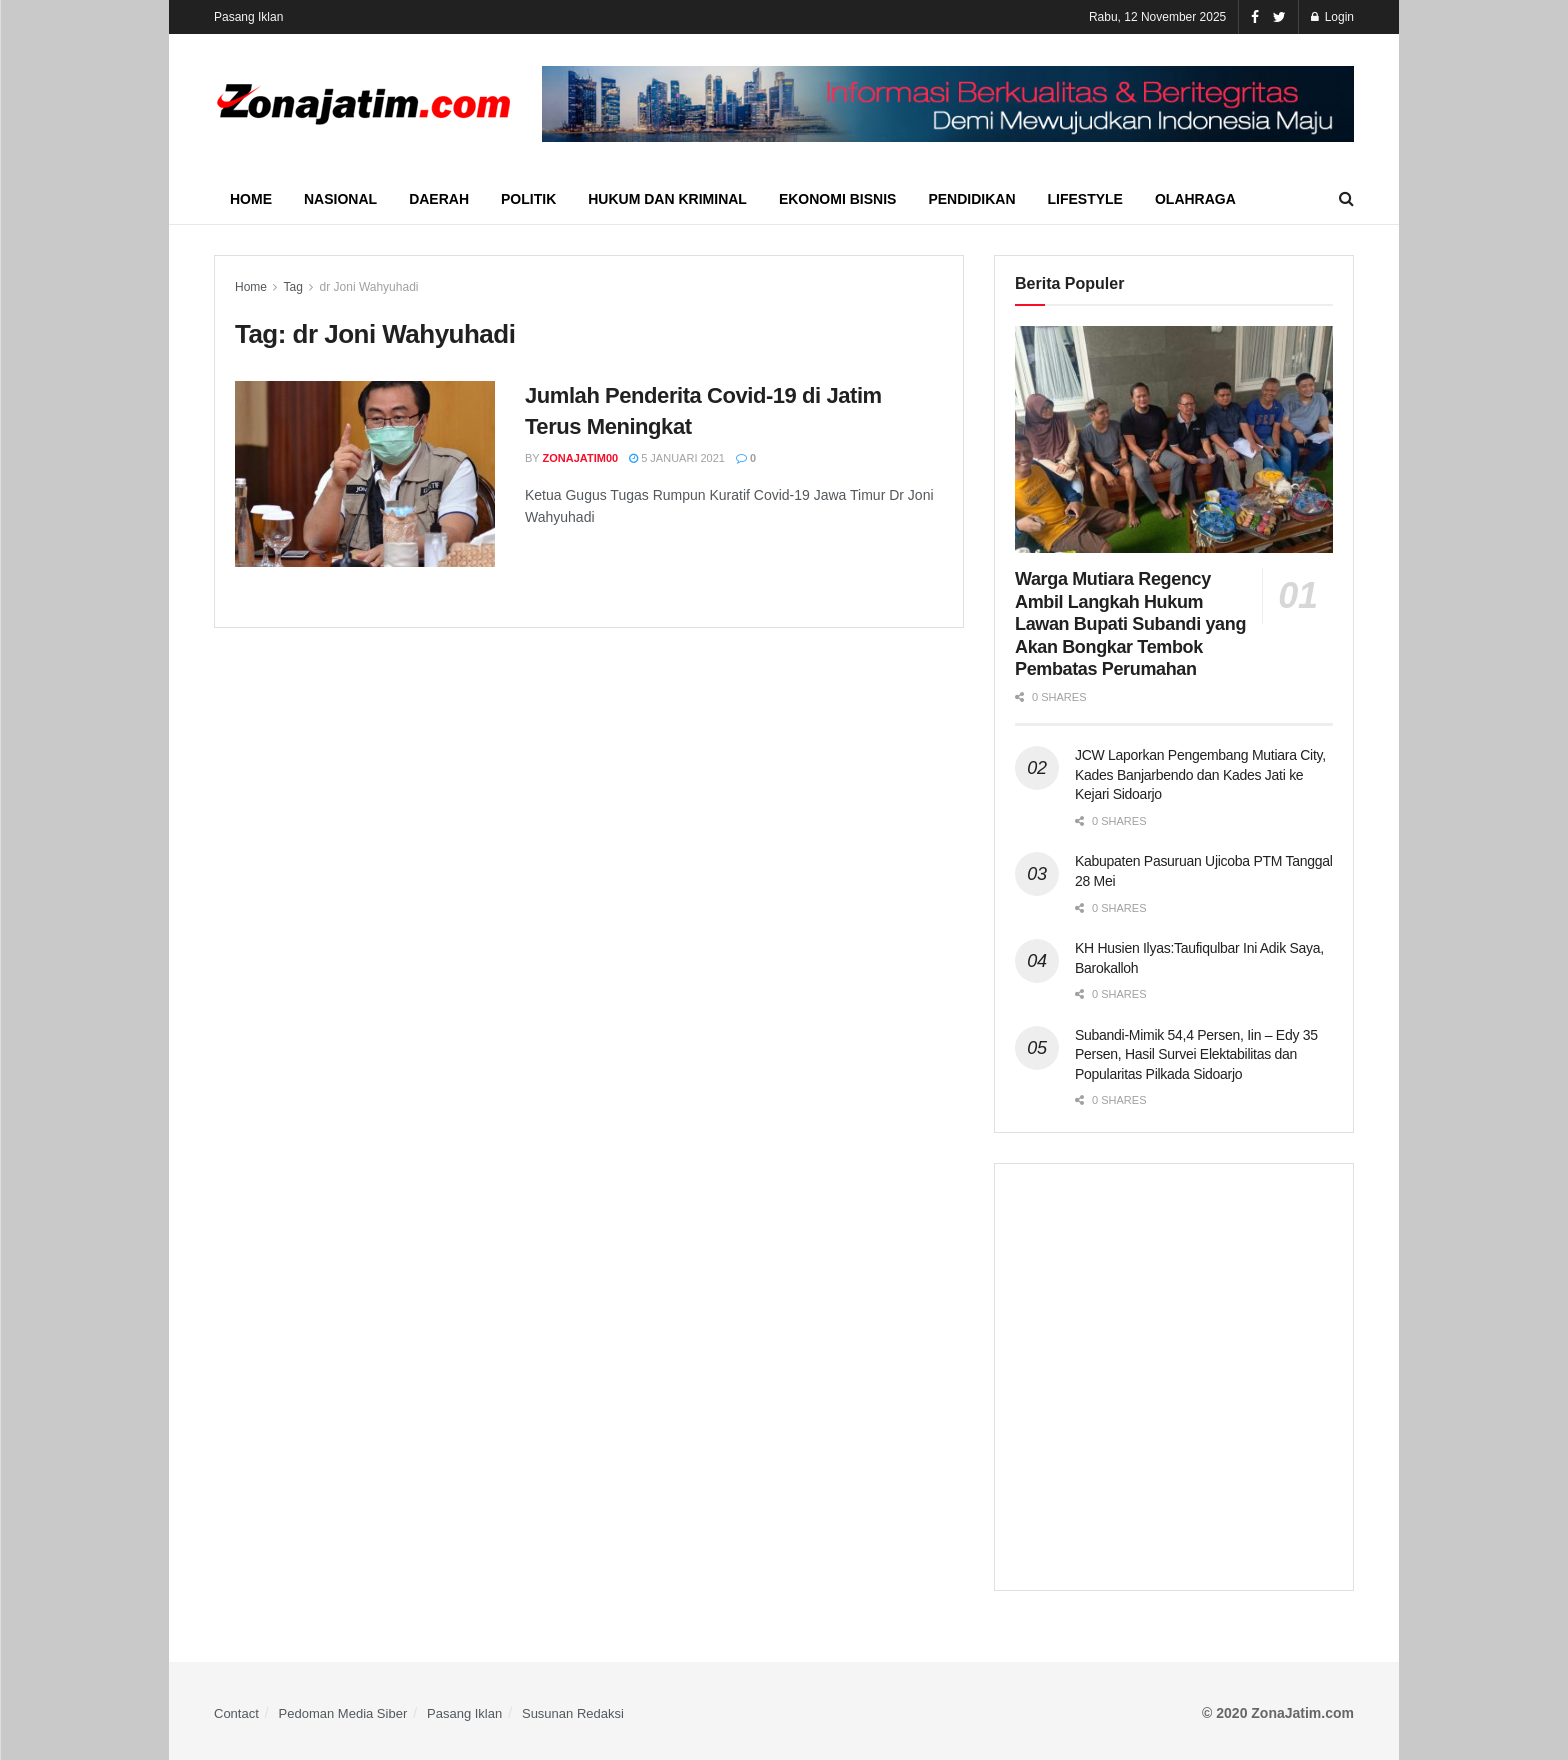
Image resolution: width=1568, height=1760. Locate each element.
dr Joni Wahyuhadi (369, 287)
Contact (236, 1713)
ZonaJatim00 (581, 458)
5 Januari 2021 (677, 458)
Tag (292, 287)
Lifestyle (1085, 199)
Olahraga (1195, 199)
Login (1332, 17)
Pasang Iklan (248, 17)
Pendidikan (971, 199)
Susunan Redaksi (573, 1713)
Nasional (340, 199)
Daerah (439, 199)
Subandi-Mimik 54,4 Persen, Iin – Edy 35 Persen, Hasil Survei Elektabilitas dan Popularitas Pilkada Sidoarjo (1196, 1054)
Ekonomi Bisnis (837, 199)
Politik (528, 199)
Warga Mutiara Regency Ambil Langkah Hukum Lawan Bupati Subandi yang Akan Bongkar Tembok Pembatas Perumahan (1130, 624)
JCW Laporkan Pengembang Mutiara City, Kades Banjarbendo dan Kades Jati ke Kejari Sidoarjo (1200, 774)
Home (251, 199)
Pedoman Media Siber (343, 1713)
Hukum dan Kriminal (667, 199)
